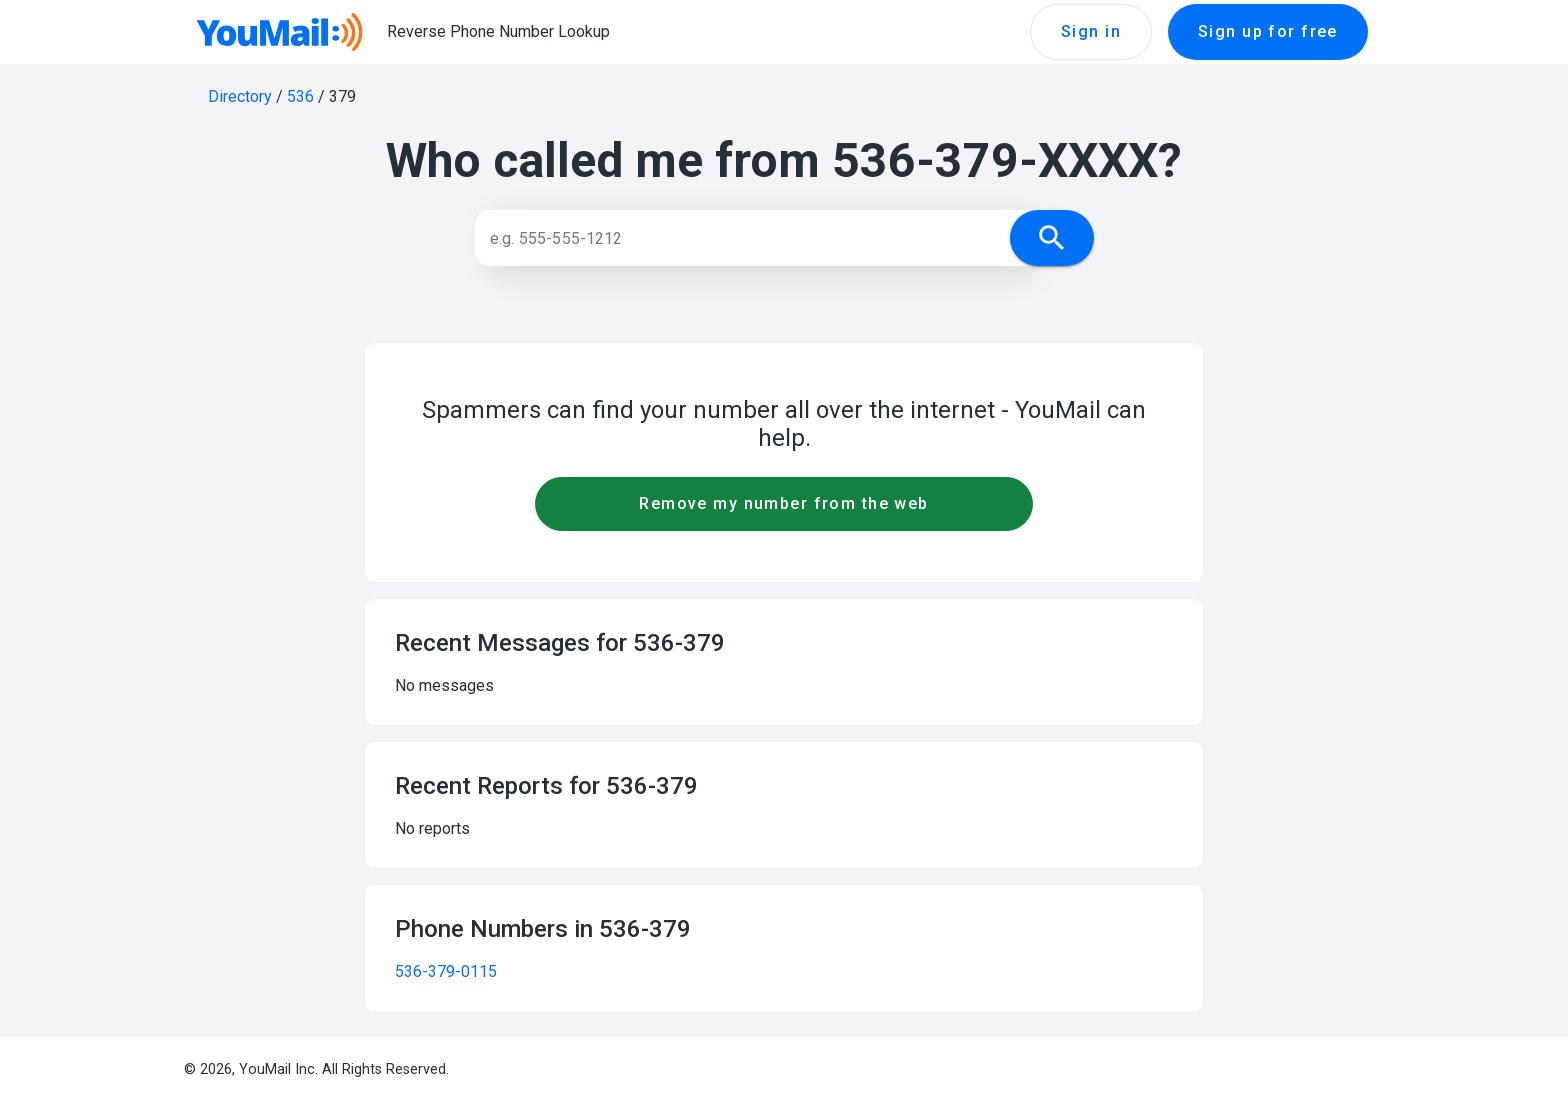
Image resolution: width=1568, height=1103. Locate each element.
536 (300, 96)
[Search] (762, 238)
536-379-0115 (446, 971)
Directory (240, 96)
